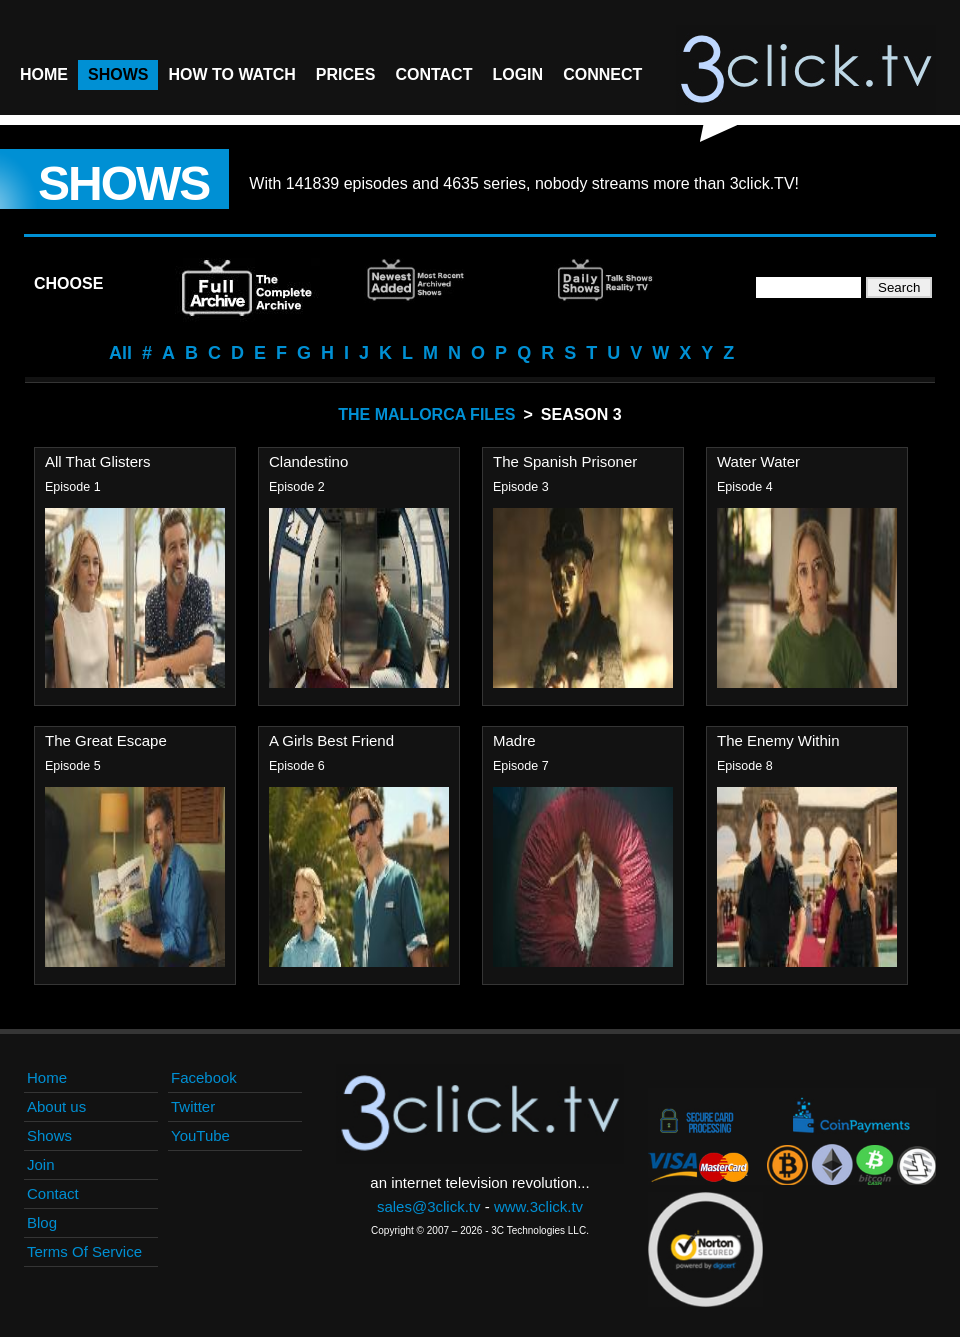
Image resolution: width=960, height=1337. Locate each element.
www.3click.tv (538, 1206)
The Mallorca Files (426, 414)
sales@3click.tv (429, 1206)
